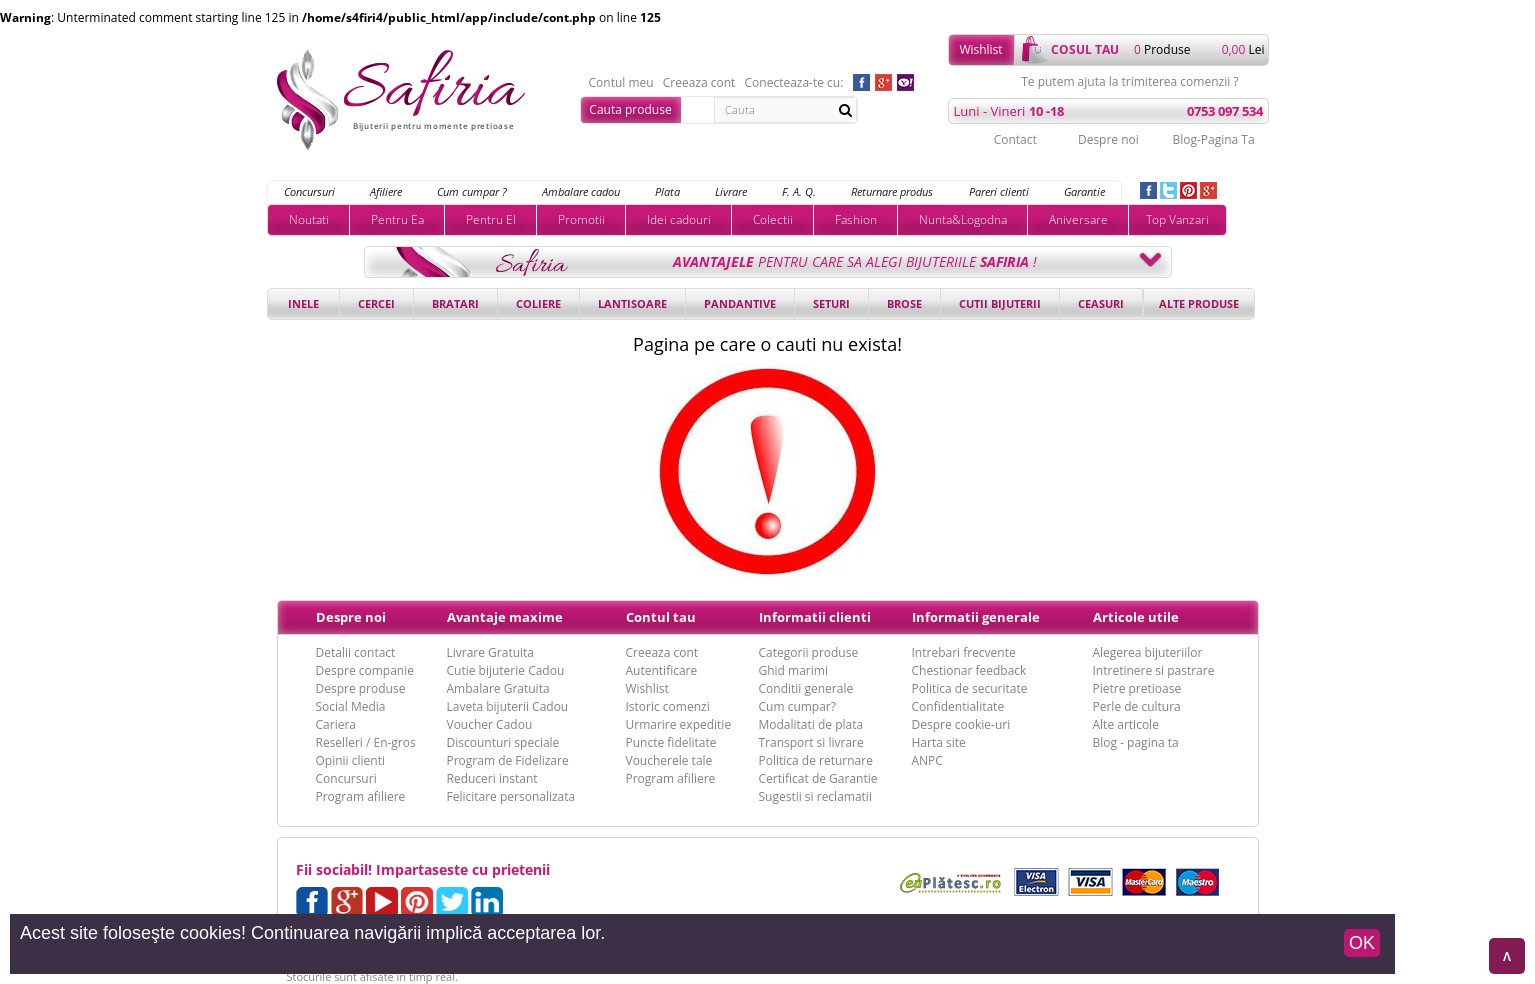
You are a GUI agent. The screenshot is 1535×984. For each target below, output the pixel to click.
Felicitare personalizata (511, 796)
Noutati (309, 219)
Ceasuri (1101, 303)
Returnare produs (892, 191)
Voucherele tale (669, 760)
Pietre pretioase (1137, 688)
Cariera (336, 724)
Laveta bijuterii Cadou (508, 706)
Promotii (581, 219)
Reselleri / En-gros (366, 742)
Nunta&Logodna (963, 219)
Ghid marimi (793, 670)
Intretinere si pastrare (1154, 670)
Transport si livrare (811, 742)
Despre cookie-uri (961, 724)
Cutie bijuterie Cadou (506, 670)
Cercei (376, 303)
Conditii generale (806, 688)
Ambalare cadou (581, 191)
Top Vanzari (1177, 219)
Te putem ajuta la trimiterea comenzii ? (1129, 82)
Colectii (773, 219)
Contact (1015, 139)
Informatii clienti (815, 617)
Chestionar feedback (969, 670)
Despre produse (361, 688)
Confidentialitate (958, 706)
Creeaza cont (699, 83)
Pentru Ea (397, 219)
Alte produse (1199, 303)
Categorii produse (809, 652)
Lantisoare (632, 303)
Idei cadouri (679, 219)
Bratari (455, 303)
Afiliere (386, 191)
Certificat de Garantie (818, 778)
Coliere (538, 303)
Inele (303, 303)
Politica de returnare (816, 760)
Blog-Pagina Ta (1213, 139)
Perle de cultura (1137, 706)
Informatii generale (976, 617)
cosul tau (1085, 49)
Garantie (1084, 191)
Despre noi (1108, 139)
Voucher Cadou (490, 724)
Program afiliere (361, 796)
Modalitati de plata (811, 724)
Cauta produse (630, 109)
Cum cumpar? (797, 706)
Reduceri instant (492, 778)
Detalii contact (356, 652)
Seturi (831, 303)
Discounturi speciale (503, 742)
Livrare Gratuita (491, 652)
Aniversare (1078, 219)
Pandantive (740, 303)
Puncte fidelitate (671, 742)
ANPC (927, 760)
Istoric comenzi (668, 706)
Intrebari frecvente (964, 652)
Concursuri (309, 191)
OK (1362, 943)
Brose (904, 303)
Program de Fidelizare (508, 760)
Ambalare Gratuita (498, 688)
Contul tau (661, 617)
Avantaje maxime (505, 617)
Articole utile (1136, 617)
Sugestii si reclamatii (815, 796)
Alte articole (1126, 724)
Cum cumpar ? (472, 191)
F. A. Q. (799, 191)
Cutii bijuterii (1000, 303)
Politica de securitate (970, 688)
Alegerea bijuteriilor (1148, 652)
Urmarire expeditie (679, 724)
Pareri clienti (999, 191)
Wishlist (980, 49)
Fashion (856, 219)
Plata (667, 191)
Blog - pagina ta (1136, 742)
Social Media (351, 706)
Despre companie (365, 670)
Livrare (731, 191)
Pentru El (491, 219)
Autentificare (662, 670)
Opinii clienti (350, 760)
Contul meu (621, 83)
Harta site (939, 742)
